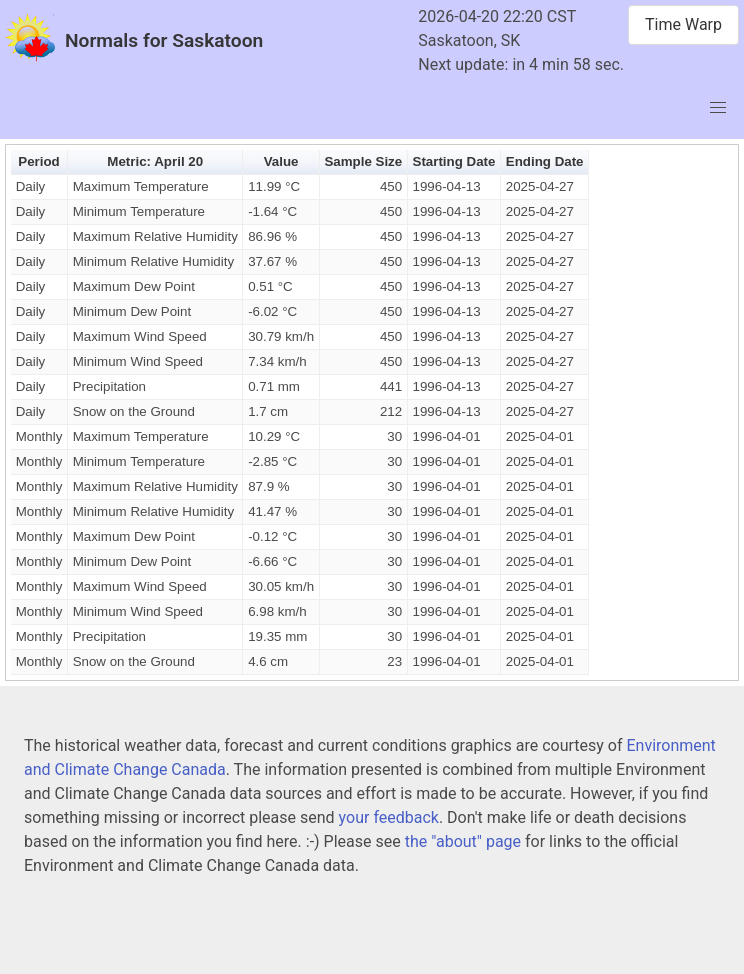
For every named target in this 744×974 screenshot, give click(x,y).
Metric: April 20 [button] (155, 161)
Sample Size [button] (363, 161)
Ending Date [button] (545, 161)
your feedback (389, 817)
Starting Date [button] (454, 161)
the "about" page (463, 841)
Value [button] (281, 161)
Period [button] (38, 161)
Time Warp (683, 24)
